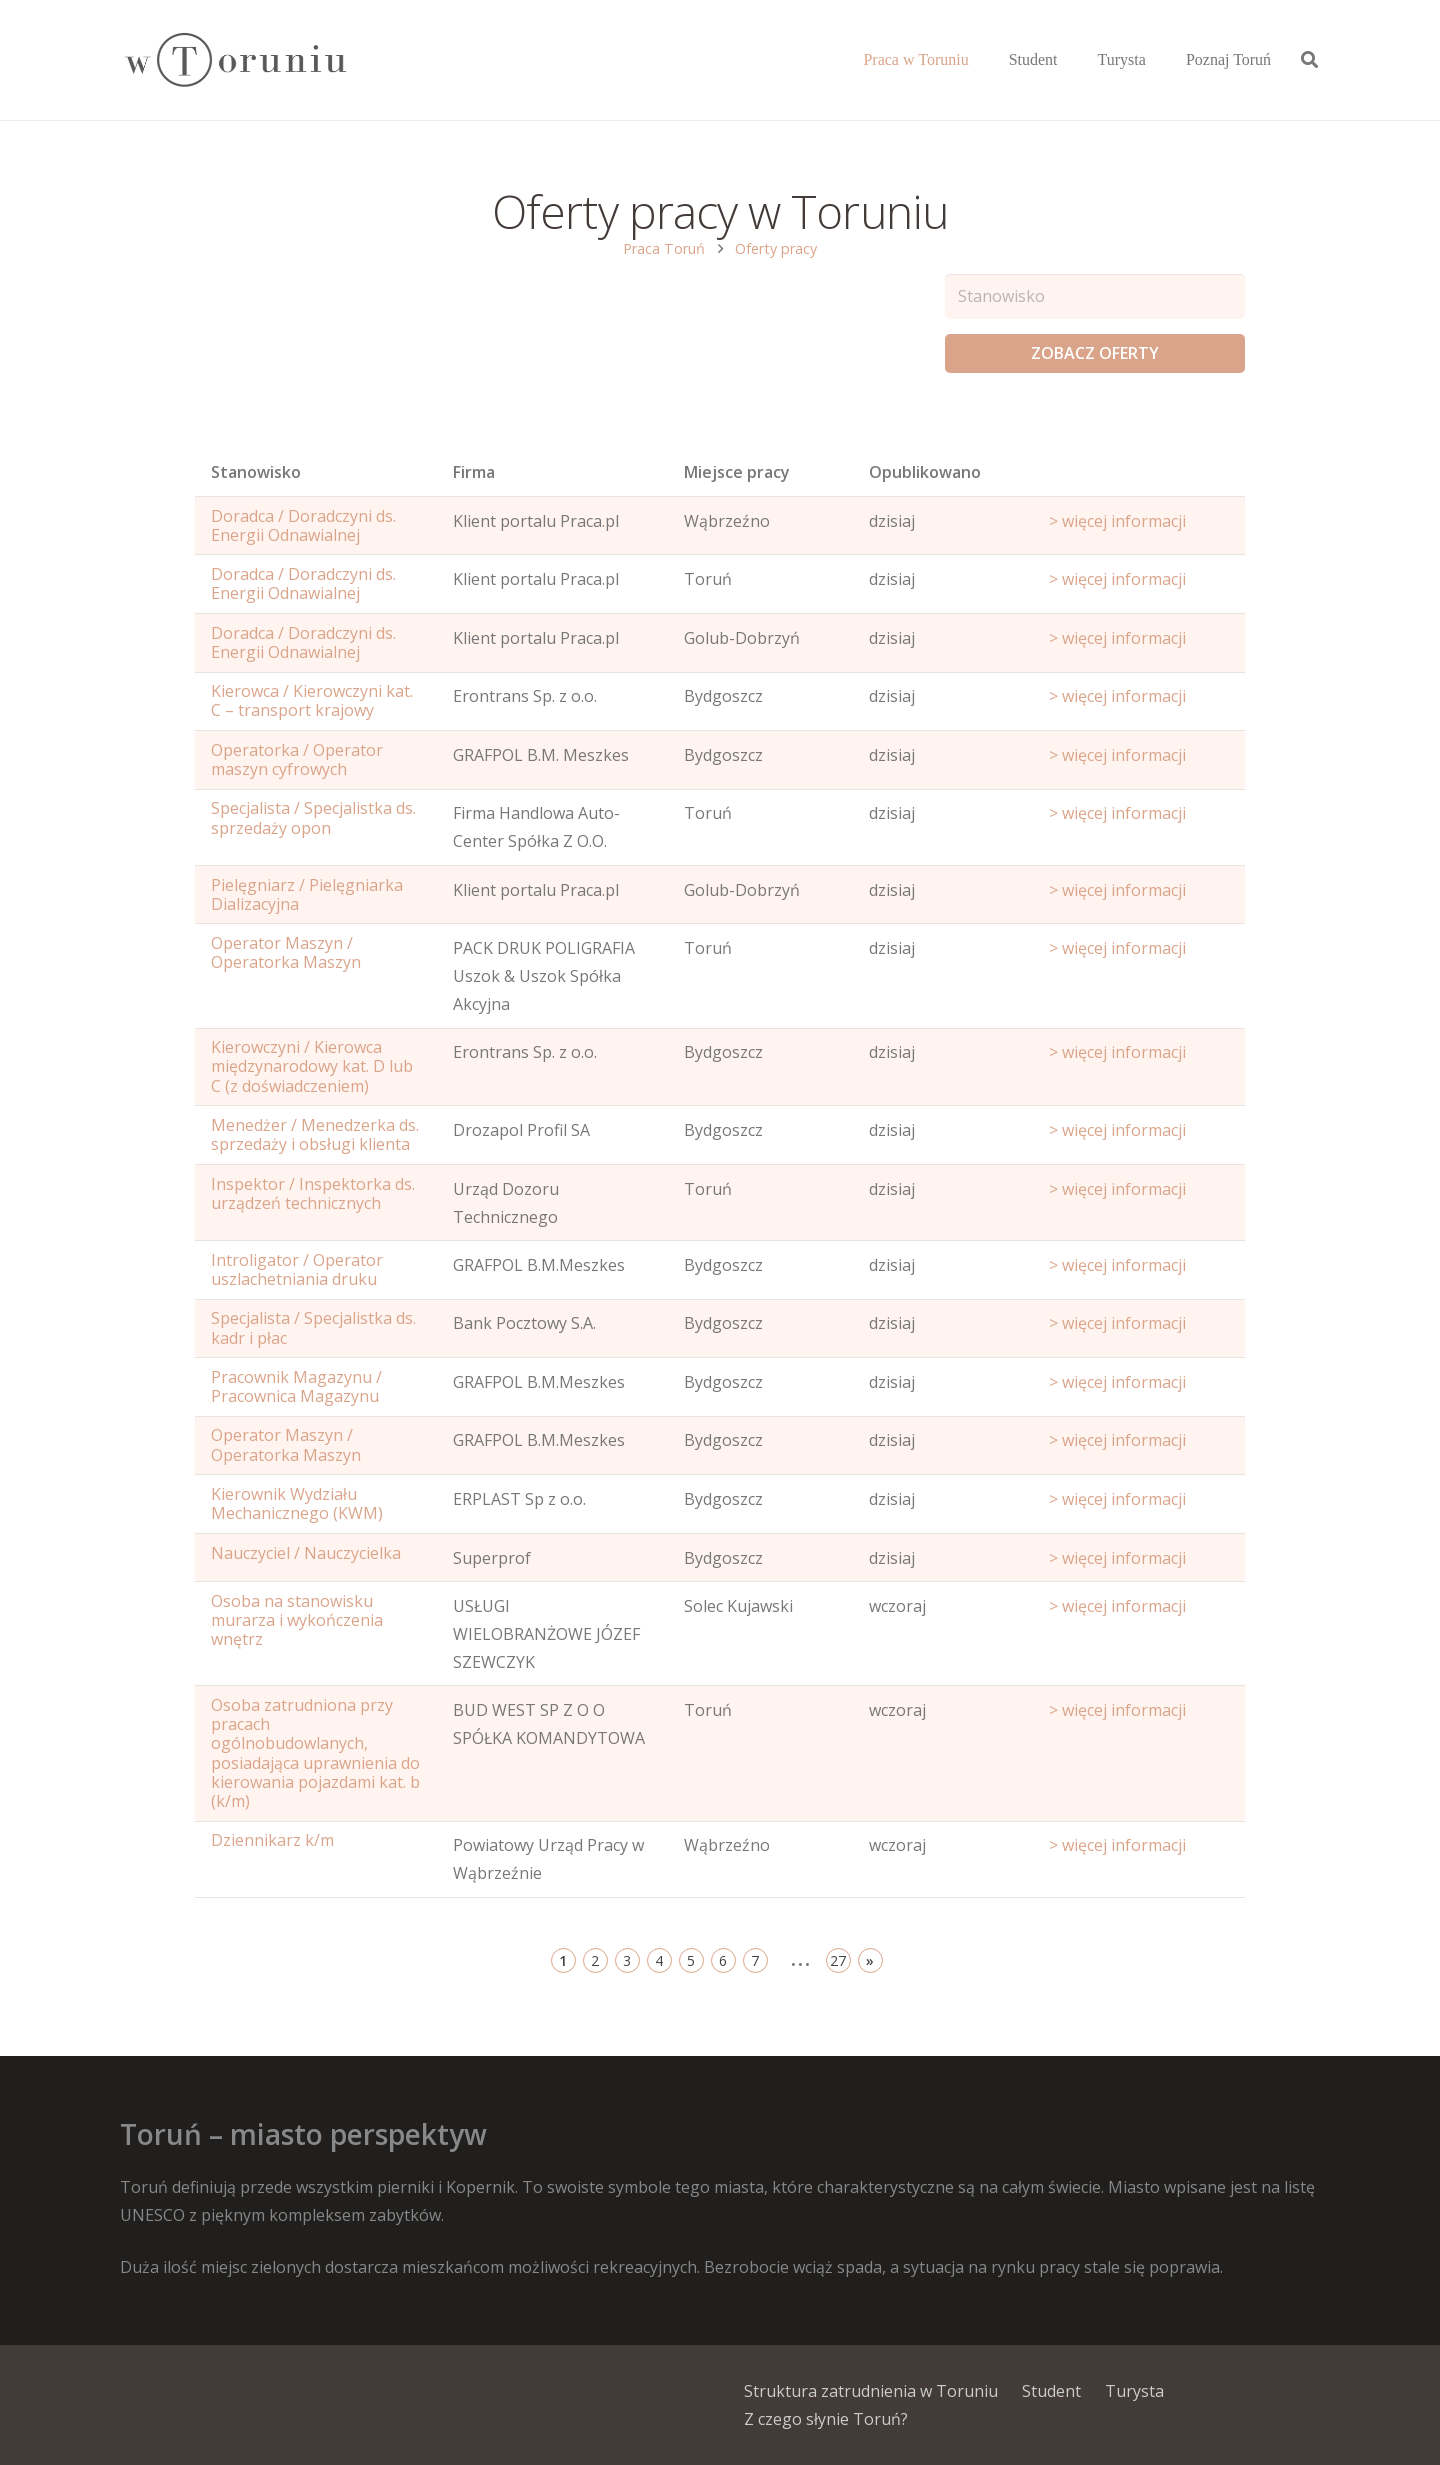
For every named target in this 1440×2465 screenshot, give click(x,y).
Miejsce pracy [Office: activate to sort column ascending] (737, 472)
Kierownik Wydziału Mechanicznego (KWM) (297, 1503)
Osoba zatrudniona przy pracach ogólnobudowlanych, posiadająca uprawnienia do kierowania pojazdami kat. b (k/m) (315, 1753)
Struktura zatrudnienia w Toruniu (871, 2391)
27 (838, 1960)
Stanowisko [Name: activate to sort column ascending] (256, 472)
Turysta (1134, 2391)
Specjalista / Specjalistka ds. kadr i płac (313, 1327)
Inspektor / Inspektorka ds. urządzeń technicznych (313, 1193)
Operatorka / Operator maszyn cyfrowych (297, 759)
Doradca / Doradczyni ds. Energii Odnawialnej (303, 525)
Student (1051, 2391)
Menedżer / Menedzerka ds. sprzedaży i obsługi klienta (315, 1134)
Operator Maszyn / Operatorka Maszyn (286, 952)
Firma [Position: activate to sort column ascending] (474, 472)
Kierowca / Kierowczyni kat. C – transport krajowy (312, 700)
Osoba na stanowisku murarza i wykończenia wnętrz (297, 1620)
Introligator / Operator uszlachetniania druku (297, 1269)
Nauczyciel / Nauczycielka (306, 1553)
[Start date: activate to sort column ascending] (1139, 477)
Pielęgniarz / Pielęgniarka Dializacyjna (307, 894)
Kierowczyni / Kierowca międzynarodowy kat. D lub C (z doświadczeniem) (312, 1066)
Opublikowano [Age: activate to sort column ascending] (925, 472)
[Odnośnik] (234, 60)
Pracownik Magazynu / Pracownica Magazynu (296, 1386)
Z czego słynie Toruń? (826, 2419)
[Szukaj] (1309, 60)
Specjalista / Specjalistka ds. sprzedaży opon (313, 817)
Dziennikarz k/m (272, 1840)
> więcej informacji (1117, 521)
